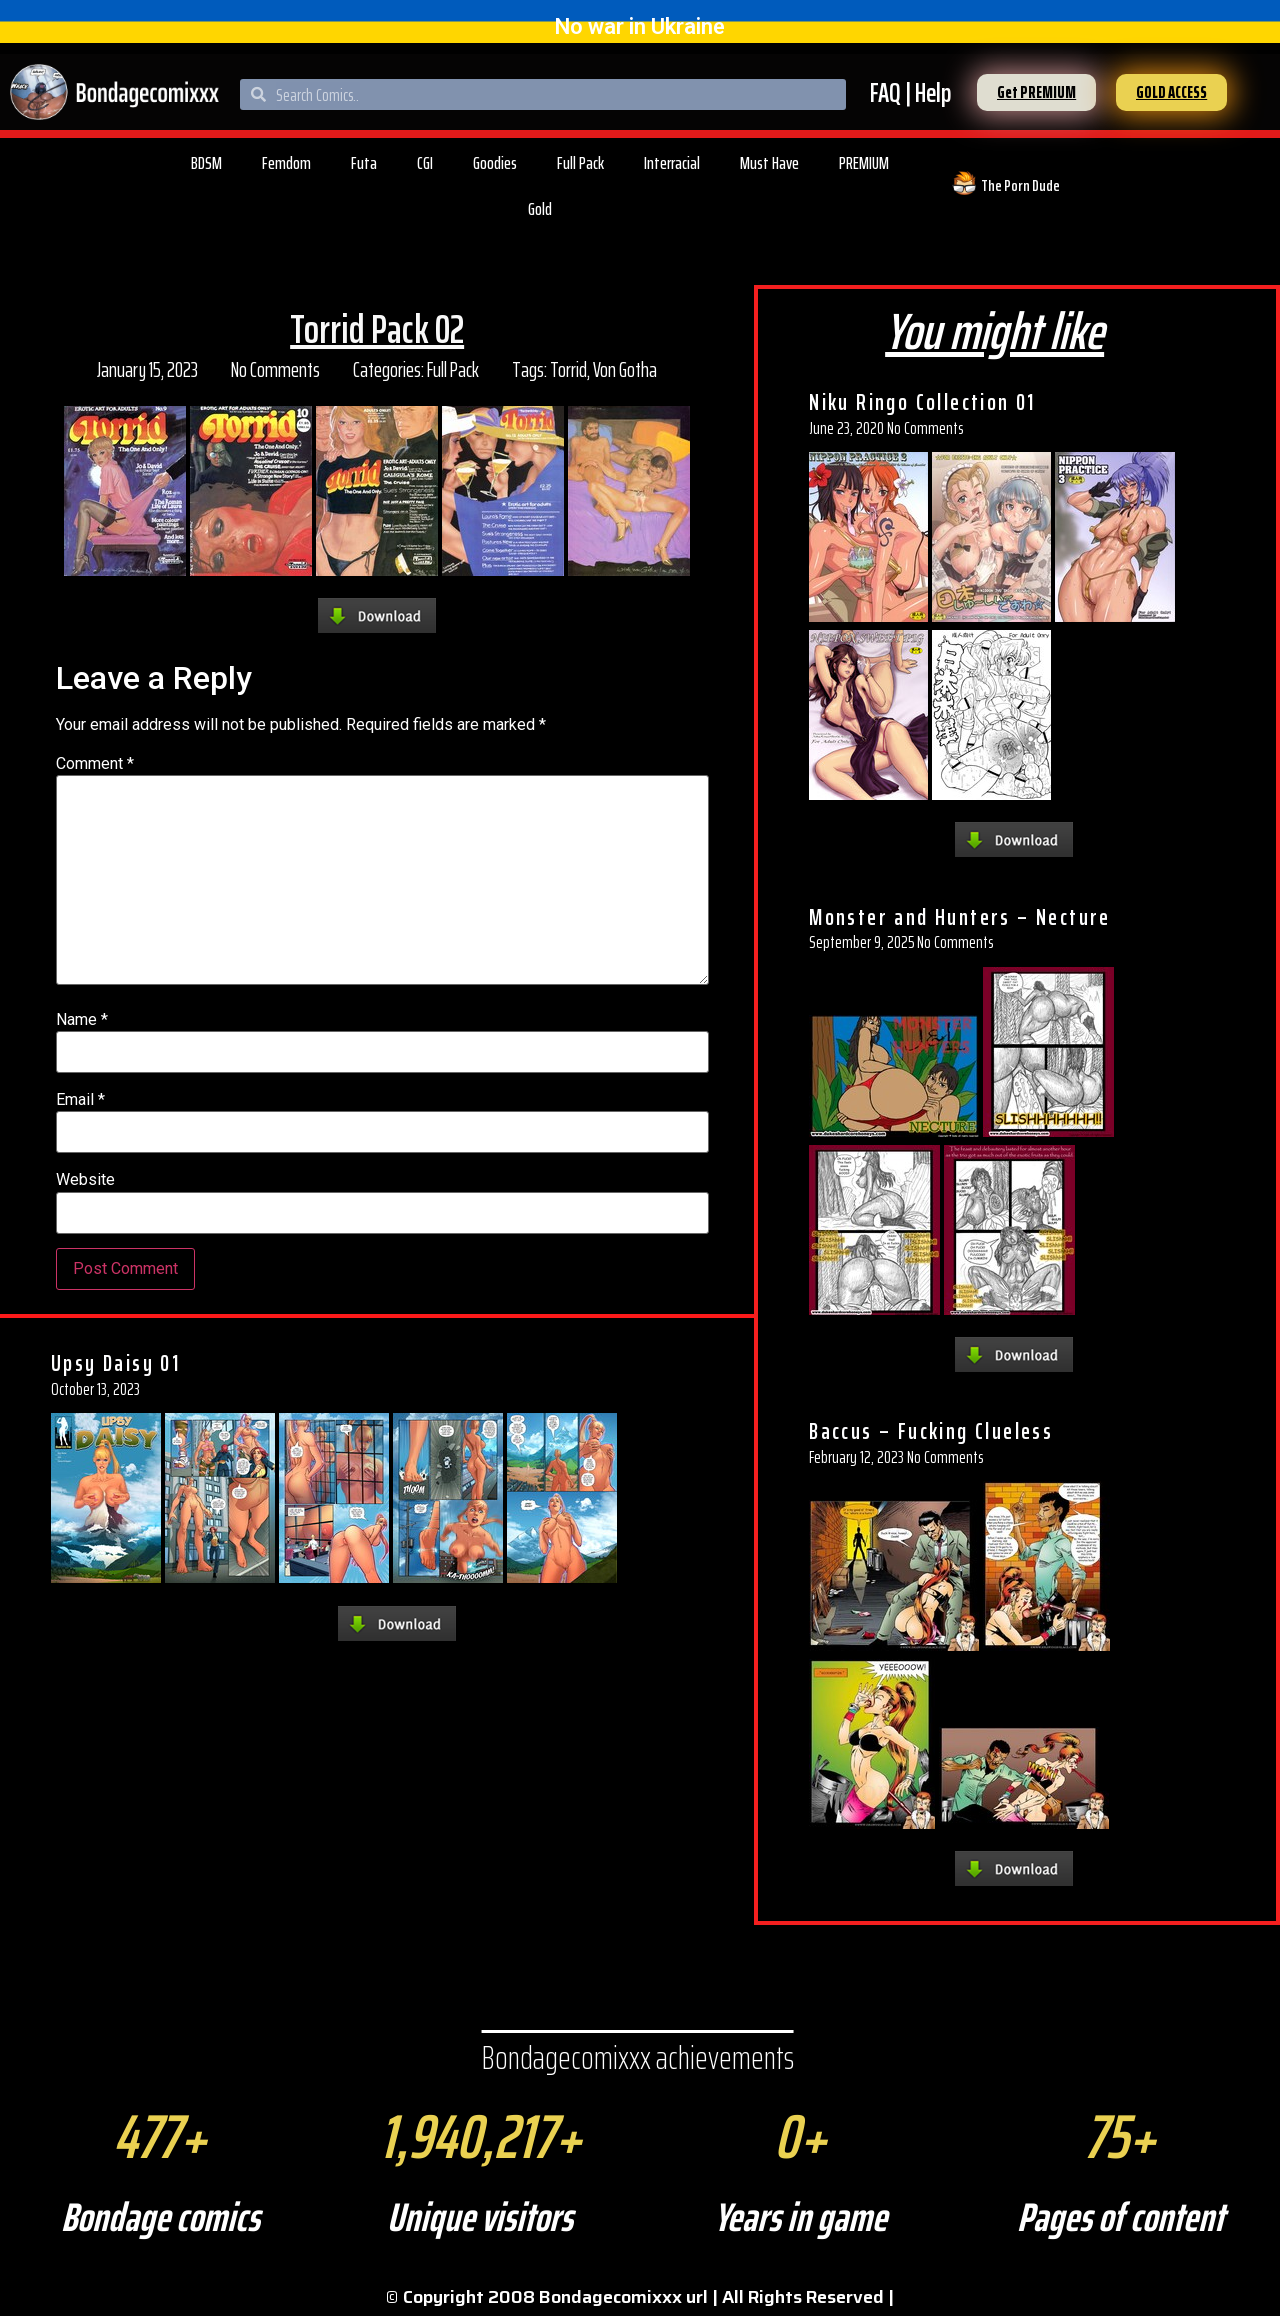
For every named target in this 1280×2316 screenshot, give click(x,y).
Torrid (568, 369)
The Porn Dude (1020, 185)
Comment (95, 764)
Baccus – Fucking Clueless (931, 1431)
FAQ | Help (910, 92)
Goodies (495, 163)
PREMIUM (864, 163)
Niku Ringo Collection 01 (922, 402)
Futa (364, 163)
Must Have (769, 163)
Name (82, 1020)
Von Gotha (625, 369)
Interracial (672, 163)
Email (80, 1100)
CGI (425, 163)
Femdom (286, 163)
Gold (540, 209)
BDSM (206, 163)
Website (85, 1180)
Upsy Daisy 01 (115, 1363)
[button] (1036, 92)
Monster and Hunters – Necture (960, 917)
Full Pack (580, 163)
